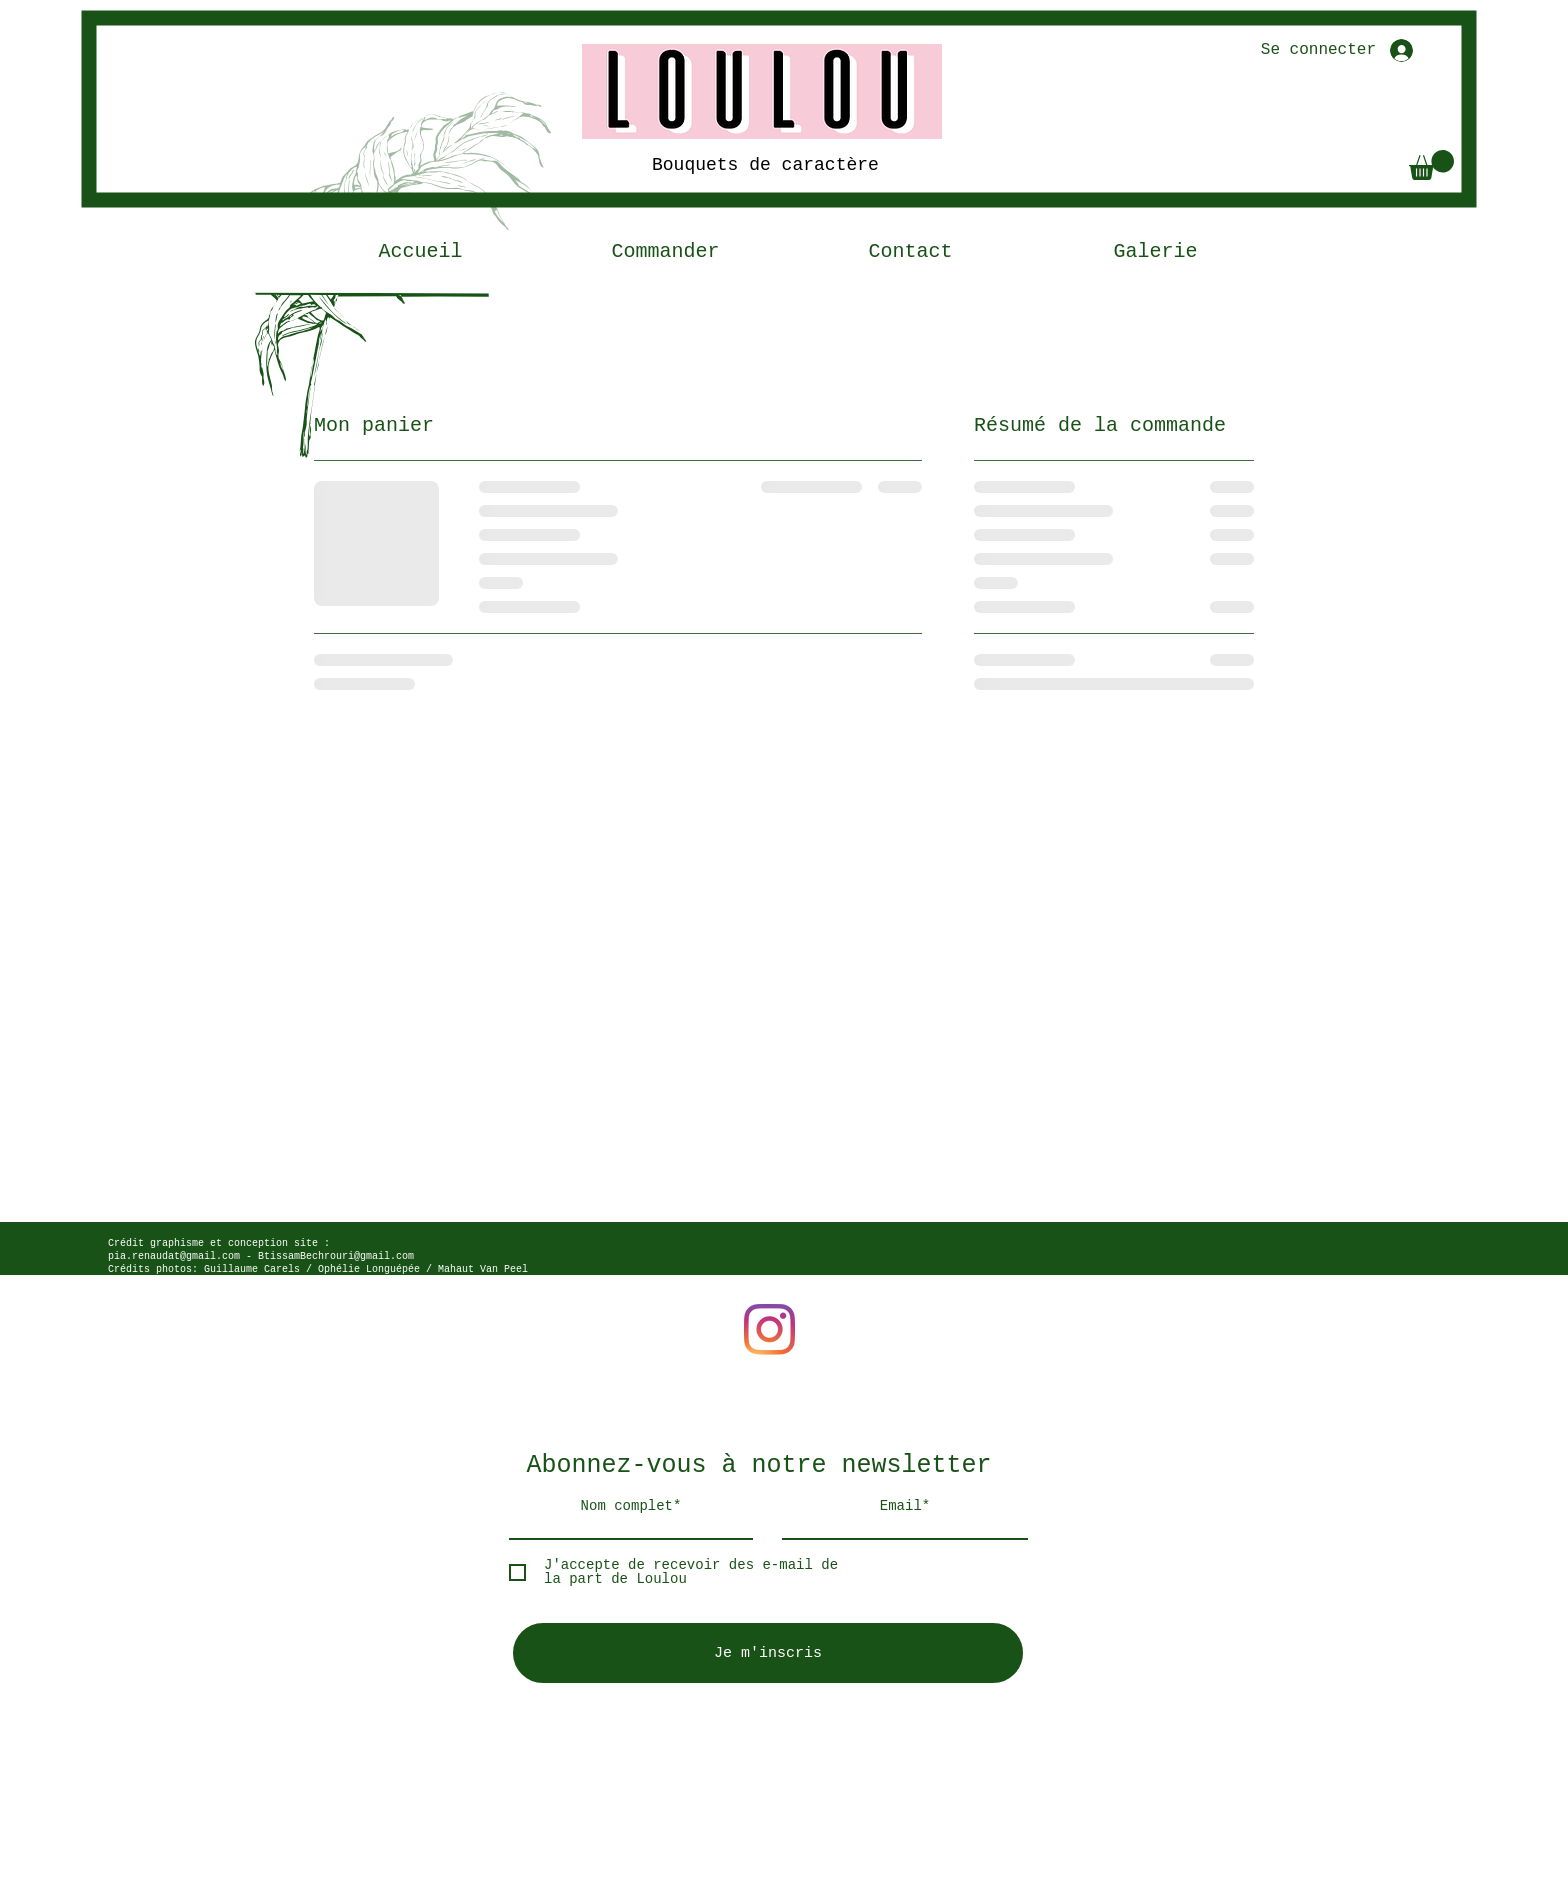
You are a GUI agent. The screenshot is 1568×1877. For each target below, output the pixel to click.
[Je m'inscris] (768, 1653)
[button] (1431, 165)
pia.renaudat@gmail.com (174, 1256)
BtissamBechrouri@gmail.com (336, 1256)
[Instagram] (769, 1329)
